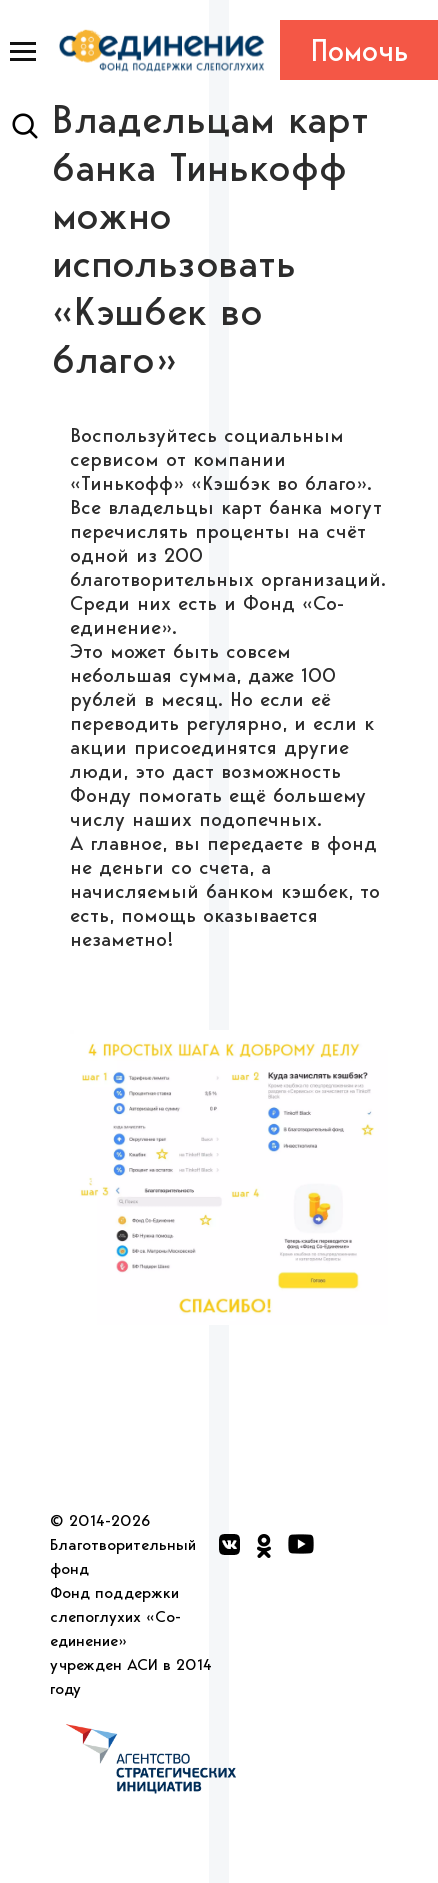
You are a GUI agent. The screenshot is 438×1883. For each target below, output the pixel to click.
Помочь (359, 50)
